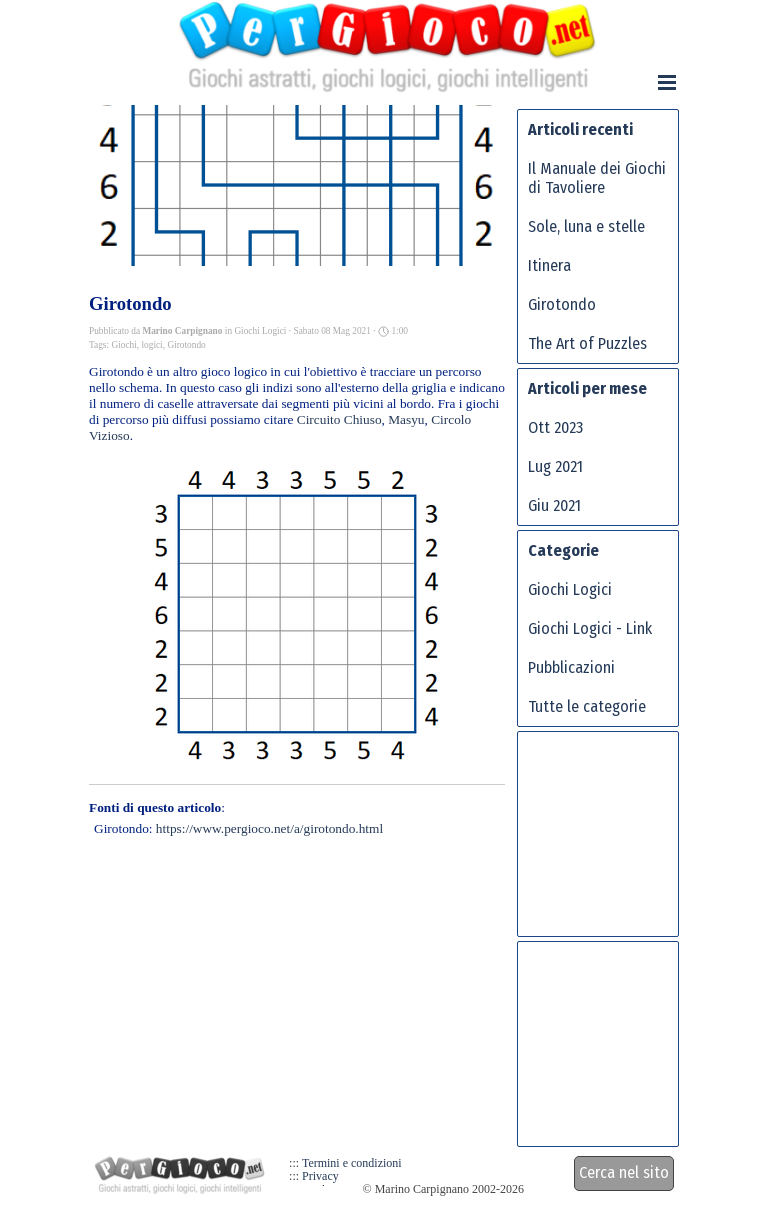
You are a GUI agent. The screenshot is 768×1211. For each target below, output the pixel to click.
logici (151, 345)
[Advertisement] (608, 842)
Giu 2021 (554, 505)
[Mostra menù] (667, 82)
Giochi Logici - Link (590, 628)
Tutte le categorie (587, 706)
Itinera (549, 265)
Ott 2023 (555, 427)
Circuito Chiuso (339, 419)
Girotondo (186, 345)
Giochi (123, 345)
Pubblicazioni (571, 667)
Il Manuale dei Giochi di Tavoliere (597, 178)
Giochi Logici (570, 589)
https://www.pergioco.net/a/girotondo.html (269, 828)
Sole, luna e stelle (586, 226)
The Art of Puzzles (587, 343)
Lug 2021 (555, 466)
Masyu (406, 419)
